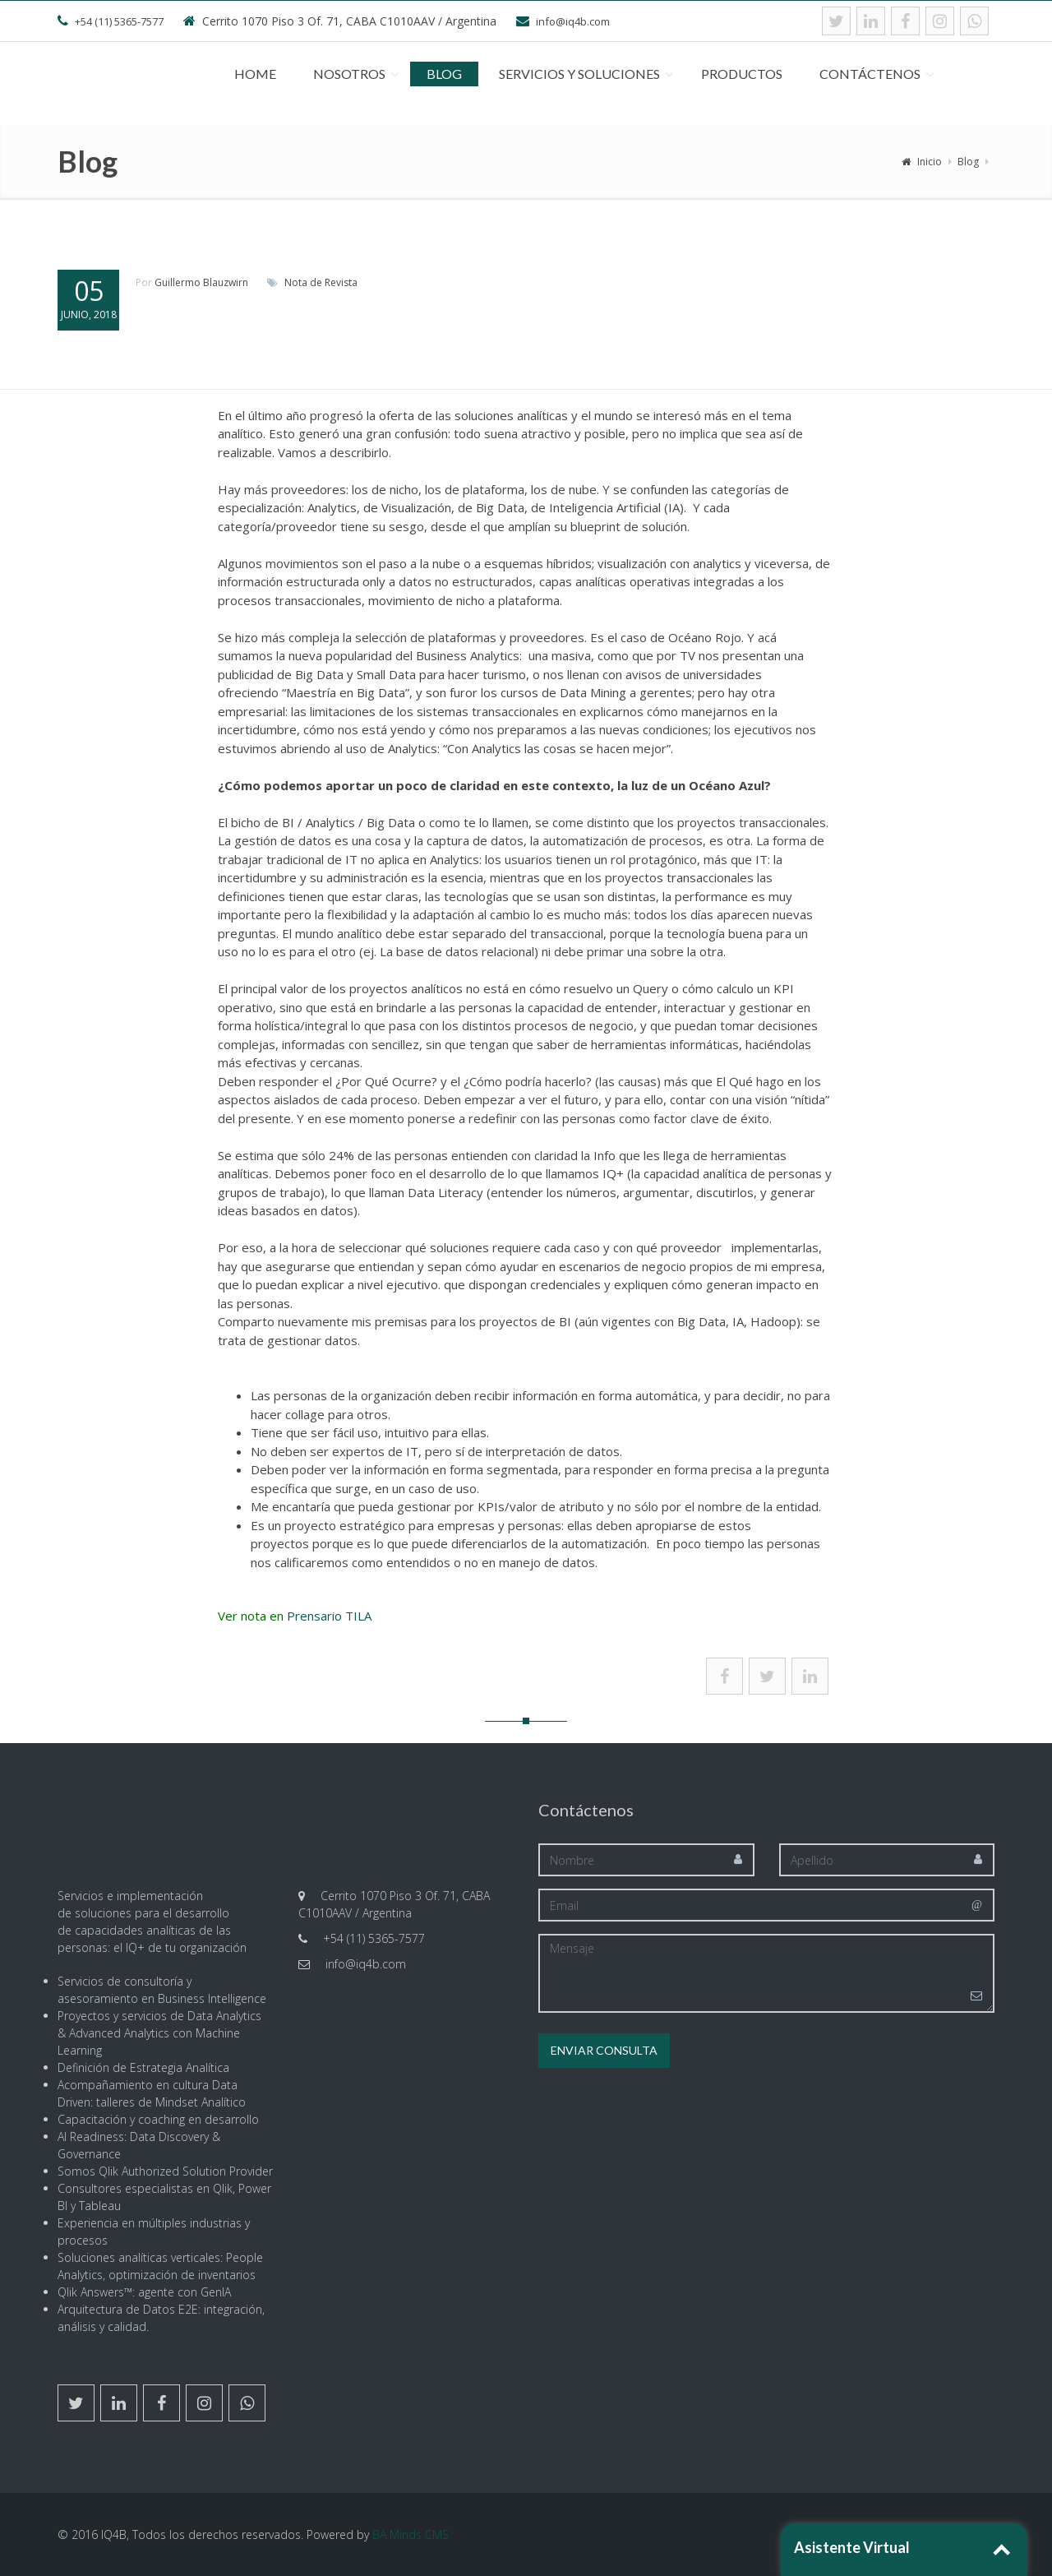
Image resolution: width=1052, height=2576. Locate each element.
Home (255, 73)
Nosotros (349, 73)
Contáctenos (869, 73)
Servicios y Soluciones (579, 73)
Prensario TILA (329, 1615)
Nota (295, 282)
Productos (741, 73)
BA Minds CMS (410, 2534)
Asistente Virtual (852, 2547)
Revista (341, 282)
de (316, 282)
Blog (444, 73)
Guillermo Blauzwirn (201, 282)
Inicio (922, 162)
